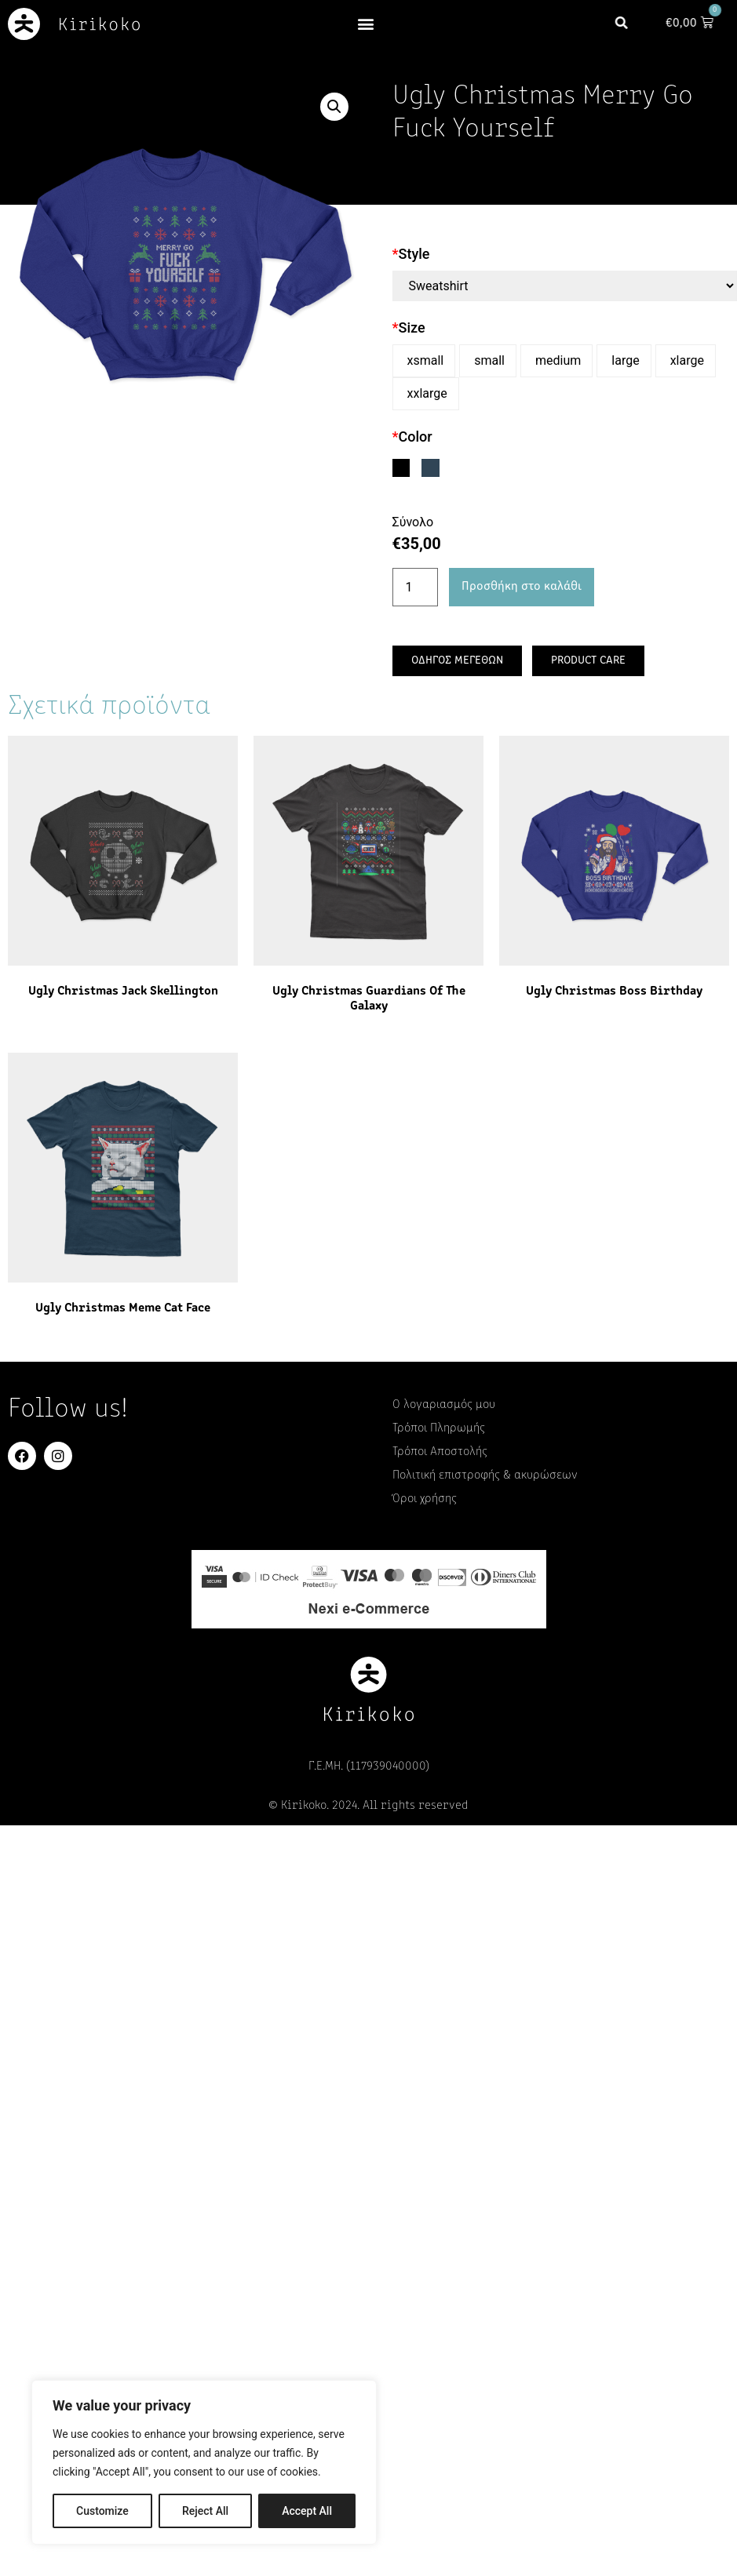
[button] (366, 24)
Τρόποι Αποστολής (439, 1452)
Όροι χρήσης (424, 1499)
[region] (204, 2462)
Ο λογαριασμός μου (443, 1405)
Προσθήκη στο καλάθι (522, 586)
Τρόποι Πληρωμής (438, 1428)
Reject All (205, 2511)
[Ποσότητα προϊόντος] (415, 587)
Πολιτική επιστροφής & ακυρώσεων (485, 1475)
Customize (102, 2511)
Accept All (307, 2511)
